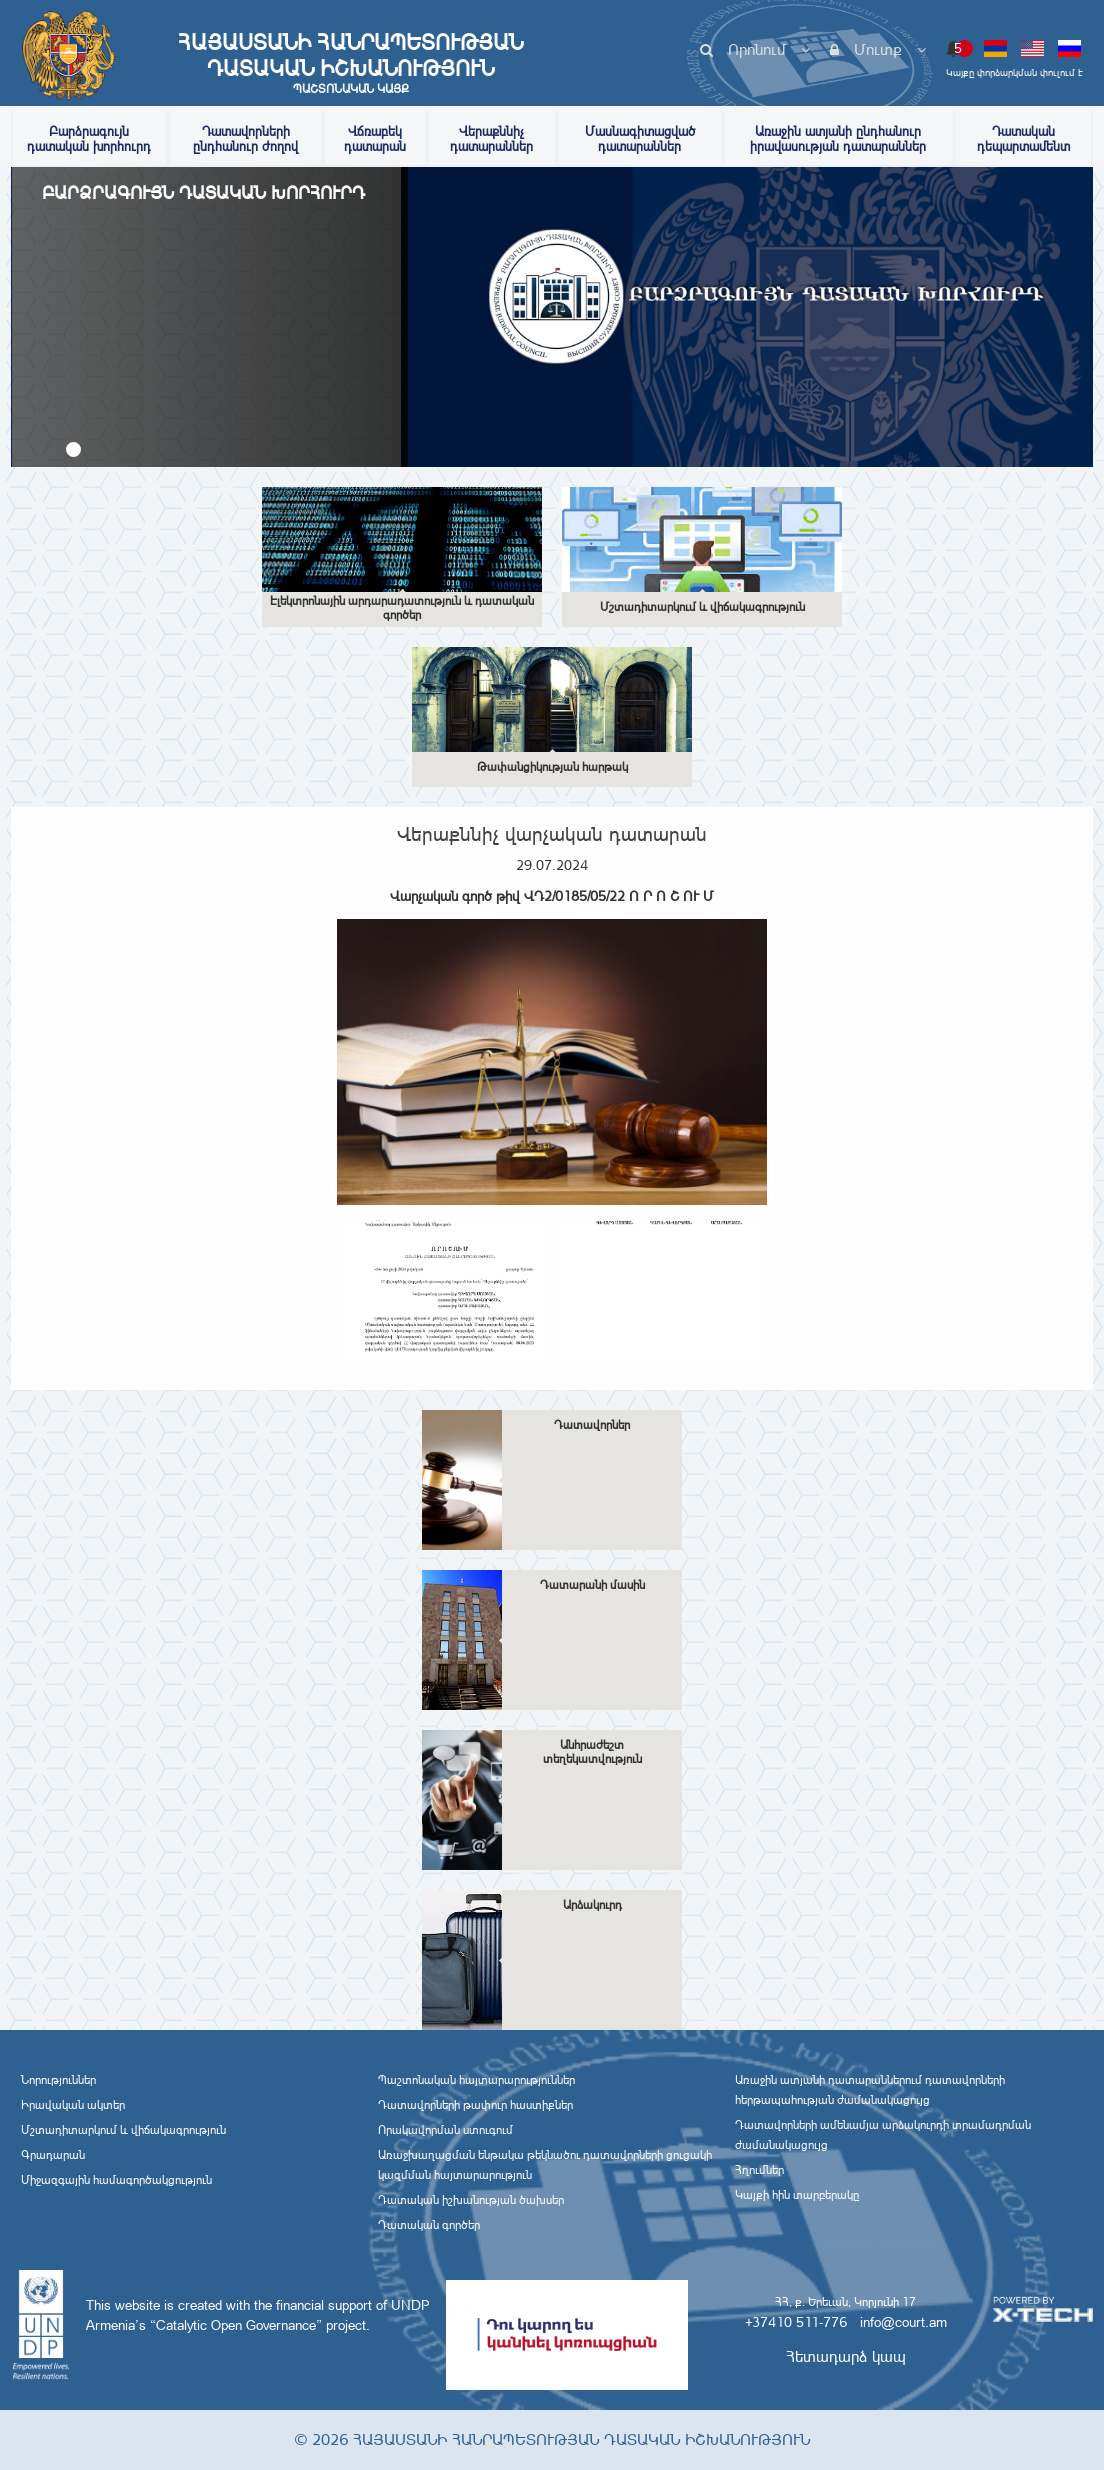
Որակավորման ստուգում (445, 2130)
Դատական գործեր (429, 2225)
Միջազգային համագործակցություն (116, 2180)
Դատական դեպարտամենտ (1023, 139)
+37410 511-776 (796, 2322)
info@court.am (903, 2322)
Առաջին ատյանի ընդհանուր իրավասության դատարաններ (838, 139)
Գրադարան (53, 2155)
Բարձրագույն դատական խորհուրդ (89, 139)
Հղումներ (759, 2170)
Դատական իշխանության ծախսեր (471, 2200)
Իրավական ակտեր (73, 2105)
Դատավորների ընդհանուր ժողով (245, 139)
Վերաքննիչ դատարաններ (491, 139)
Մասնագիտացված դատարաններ (640, 139)
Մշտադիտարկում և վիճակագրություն (123, 2130)
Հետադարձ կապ (846, 2356)
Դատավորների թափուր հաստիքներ (475, 2105)
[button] (73, 449)
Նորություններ (58, 2080)
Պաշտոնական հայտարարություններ (476, 2080)
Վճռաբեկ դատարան (375, 139)
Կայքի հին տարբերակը (797, 2195)
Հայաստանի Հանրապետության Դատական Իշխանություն (351, 63)
